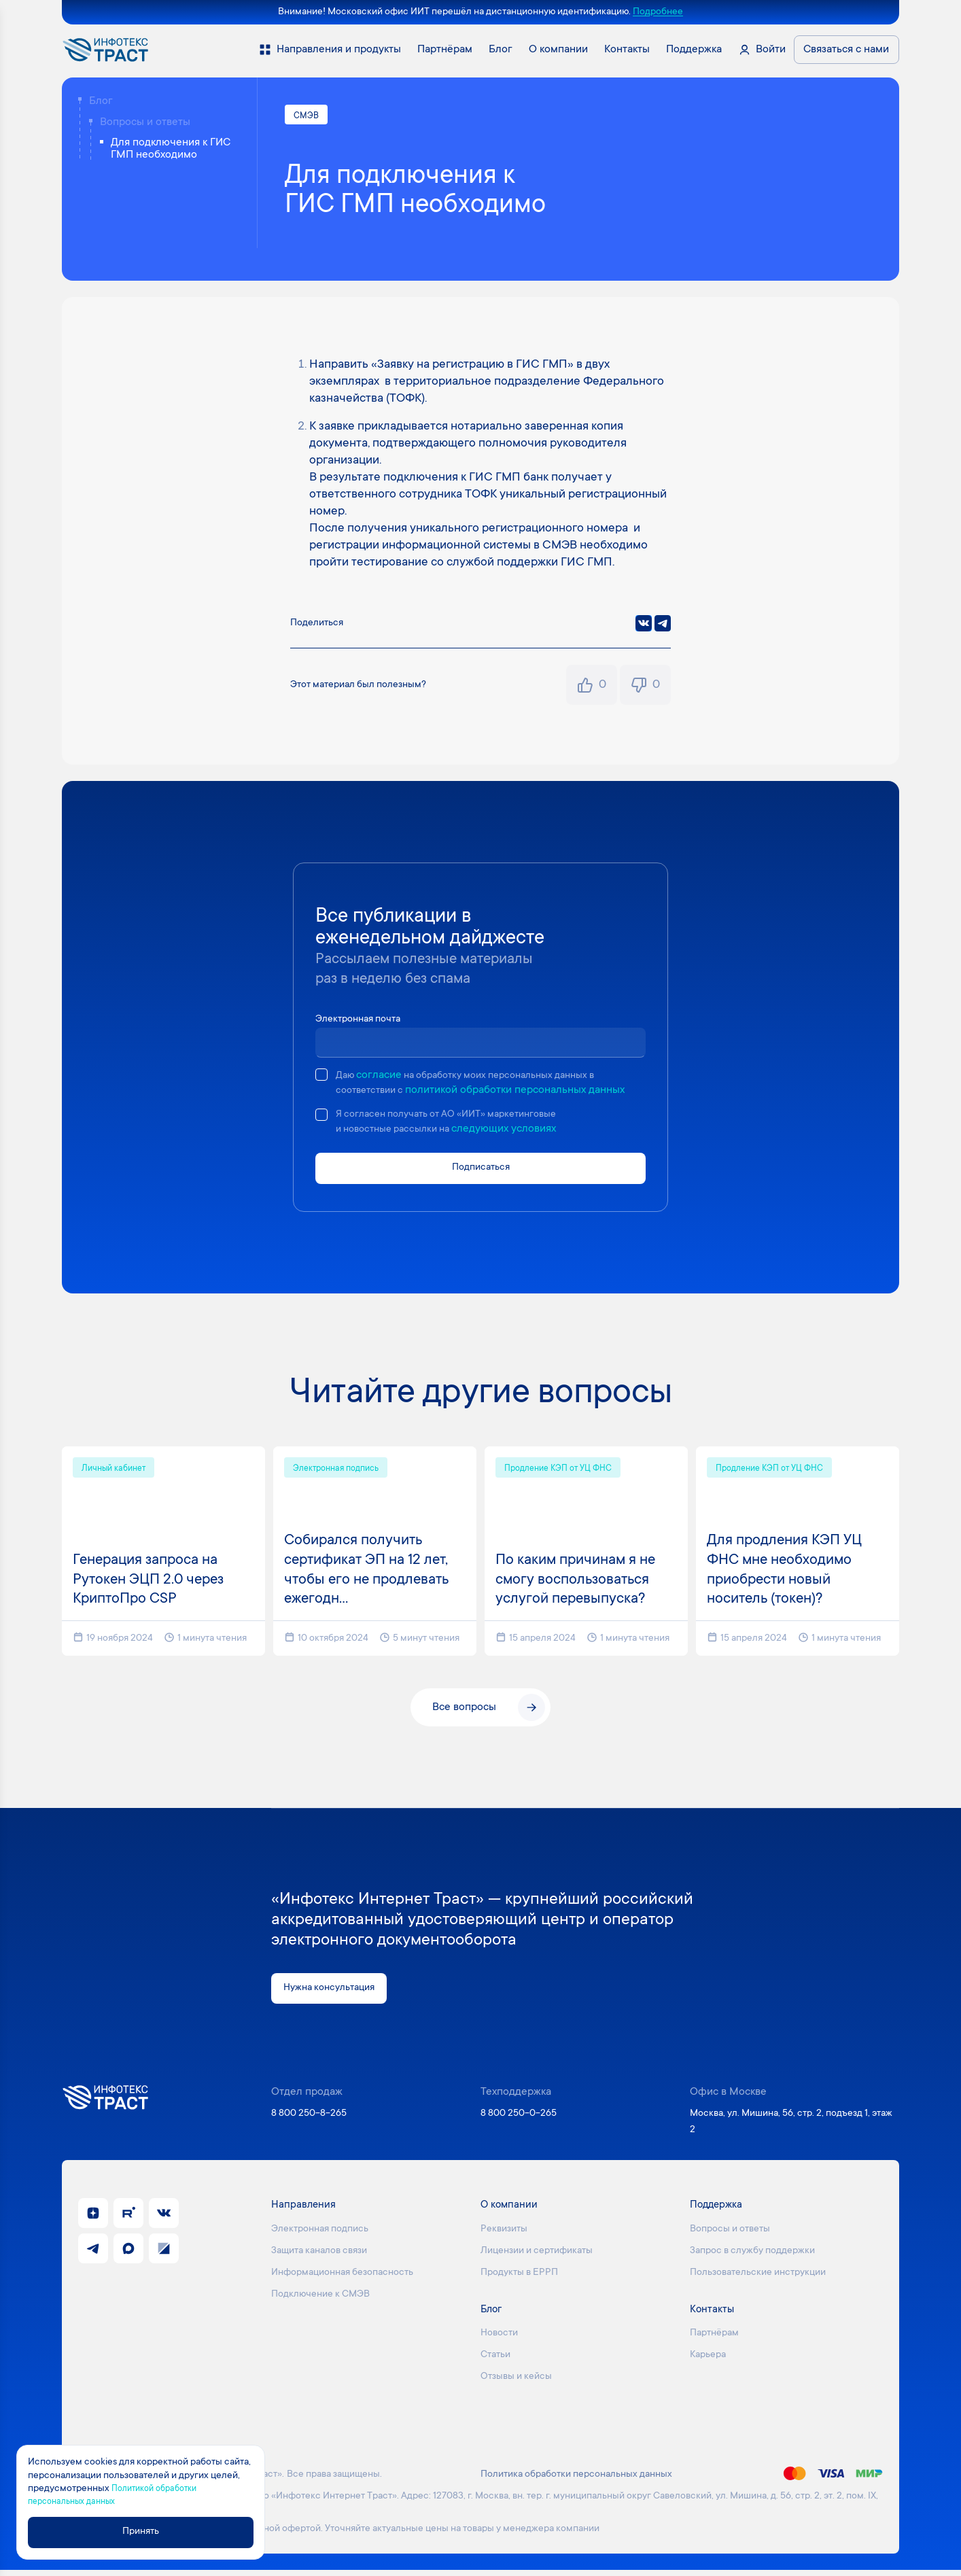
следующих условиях (517, 1132)
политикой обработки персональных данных (523, 1091)
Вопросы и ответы (145, 122)
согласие (382, 1077)
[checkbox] (321, 1077)
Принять (147, 2532)
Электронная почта (363, 1021)
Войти (771, 49)
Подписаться (480, 1172)
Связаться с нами (846, 49)
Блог (101, 101)
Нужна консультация (334, 1993)
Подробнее (658, 12)
